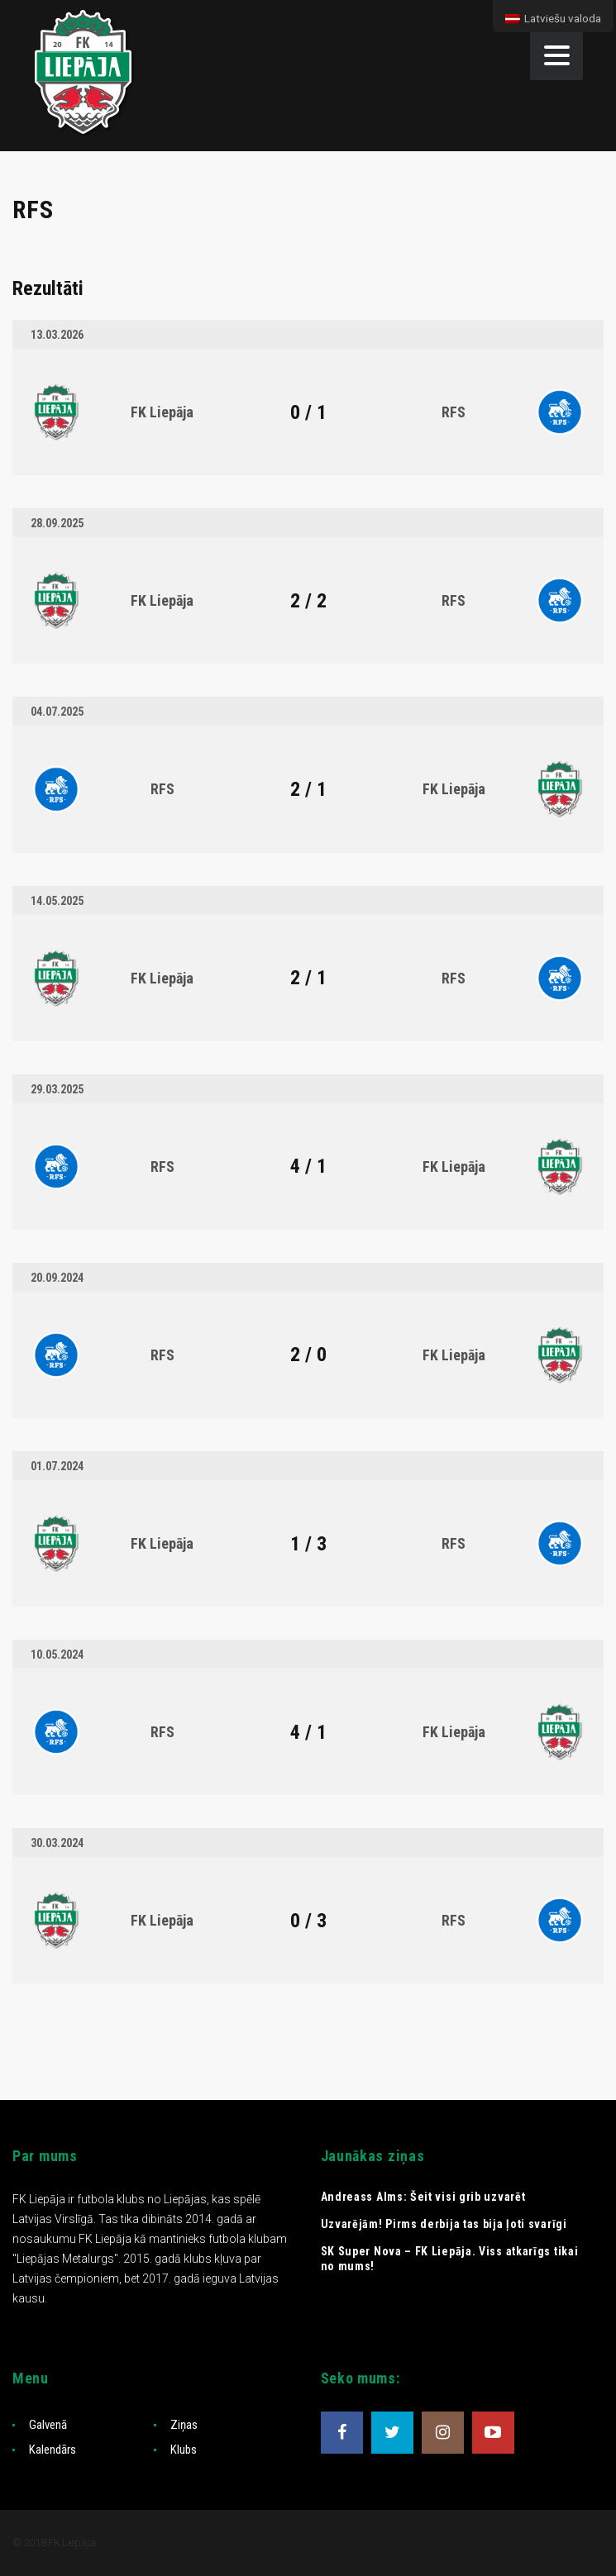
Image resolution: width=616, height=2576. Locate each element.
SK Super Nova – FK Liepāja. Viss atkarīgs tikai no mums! (450, 2259)
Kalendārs (52, 2449)
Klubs (183, 2449)
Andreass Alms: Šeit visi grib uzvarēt (423, 2196)
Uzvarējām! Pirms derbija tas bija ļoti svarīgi (444, 2224)
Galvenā (48, 2424)
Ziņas (184, 2424)
